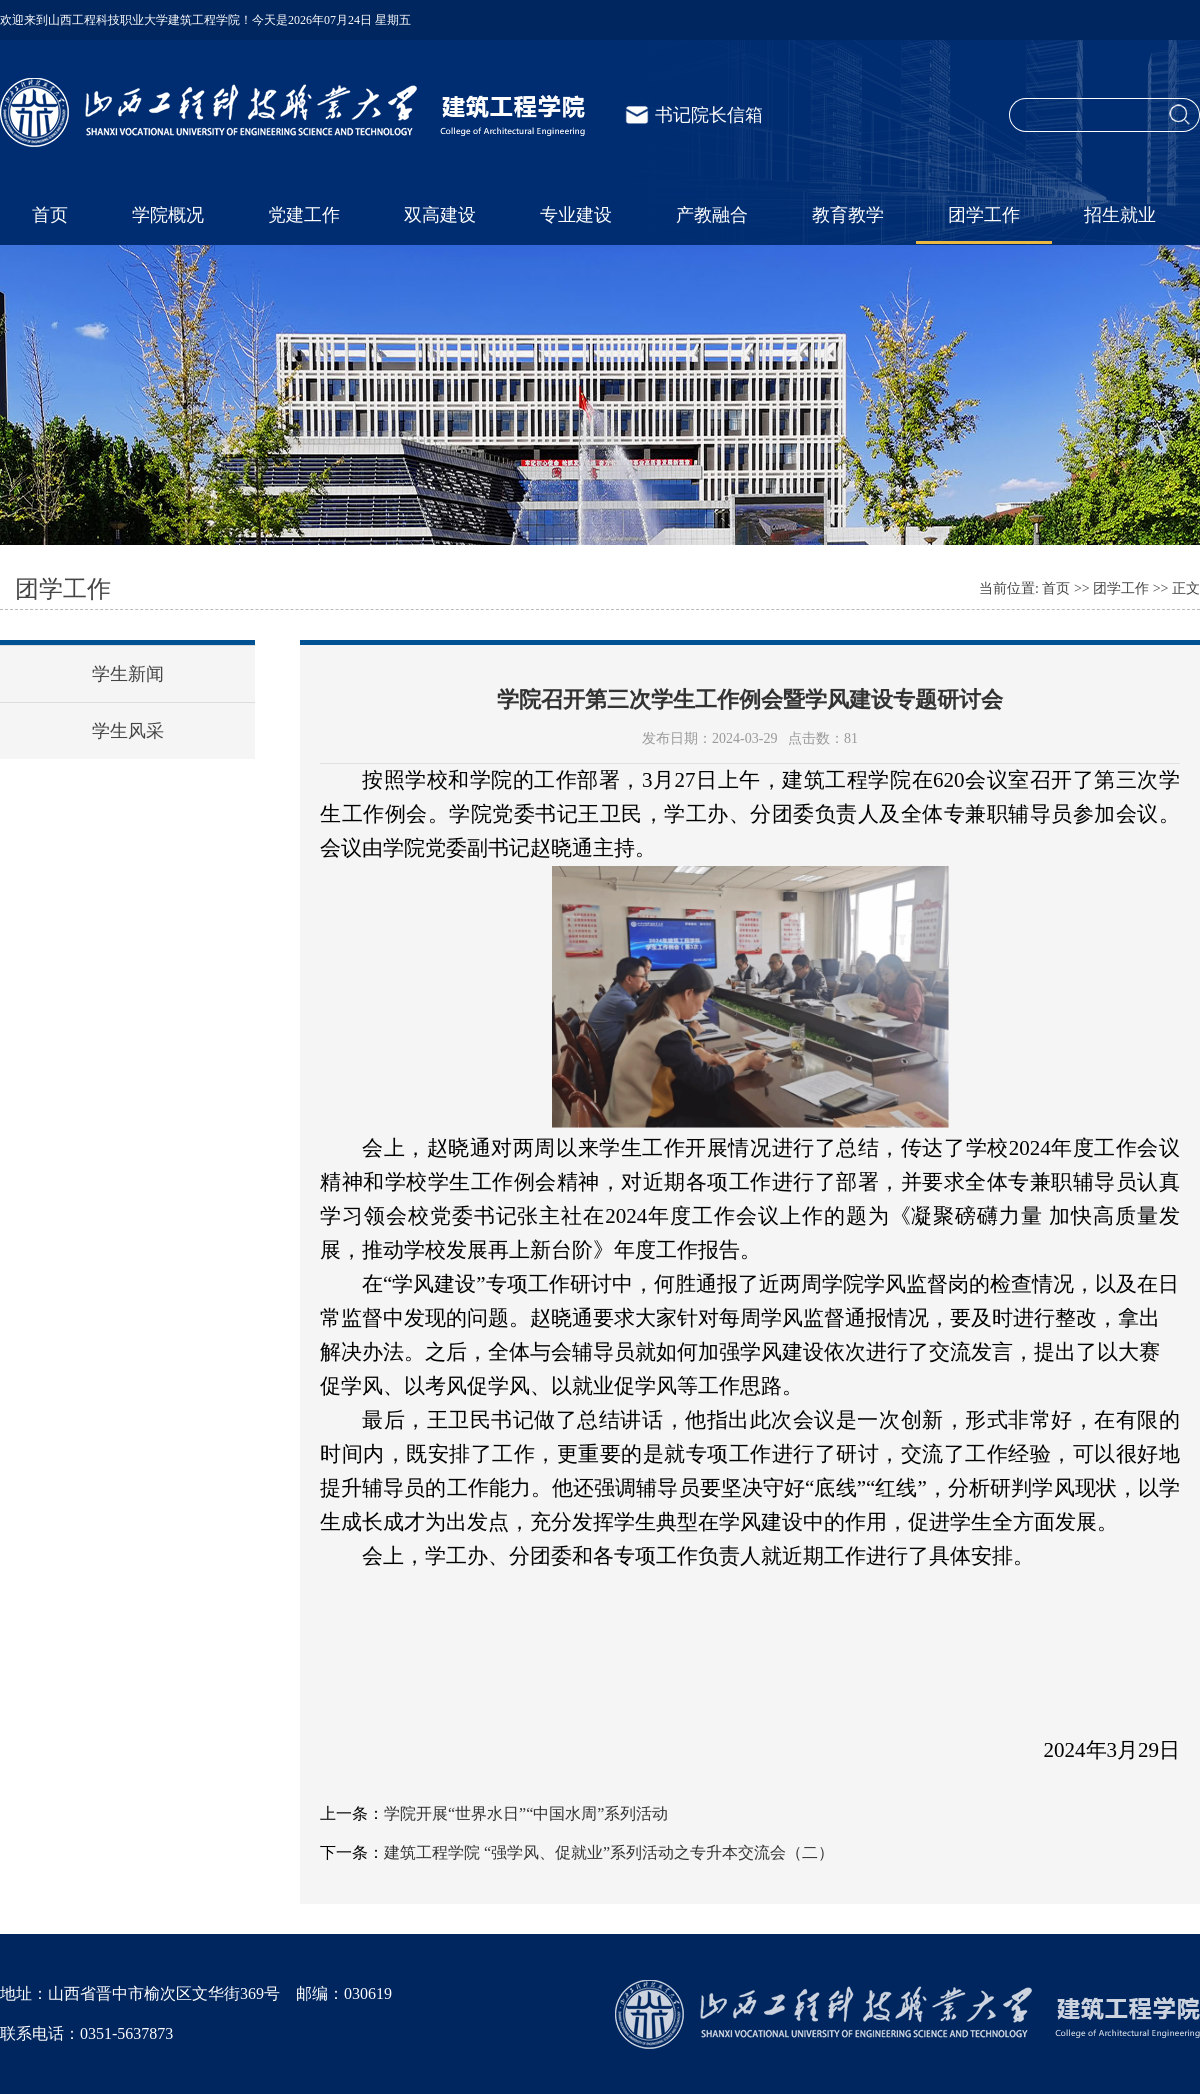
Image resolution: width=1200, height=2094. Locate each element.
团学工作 (984, 215)
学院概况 (168, 215)
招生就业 (1120, 215)
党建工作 (304, 215)
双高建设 (440, 215)
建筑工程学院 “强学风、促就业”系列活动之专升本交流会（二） (609, 1852)
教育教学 (848, 215)
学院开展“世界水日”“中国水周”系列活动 (526, 1813)
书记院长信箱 (709, 115)
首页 (50, 215)
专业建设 (576, 215)
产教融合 (712, 215)
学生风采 (128, 731)
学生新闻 (128, 674)
